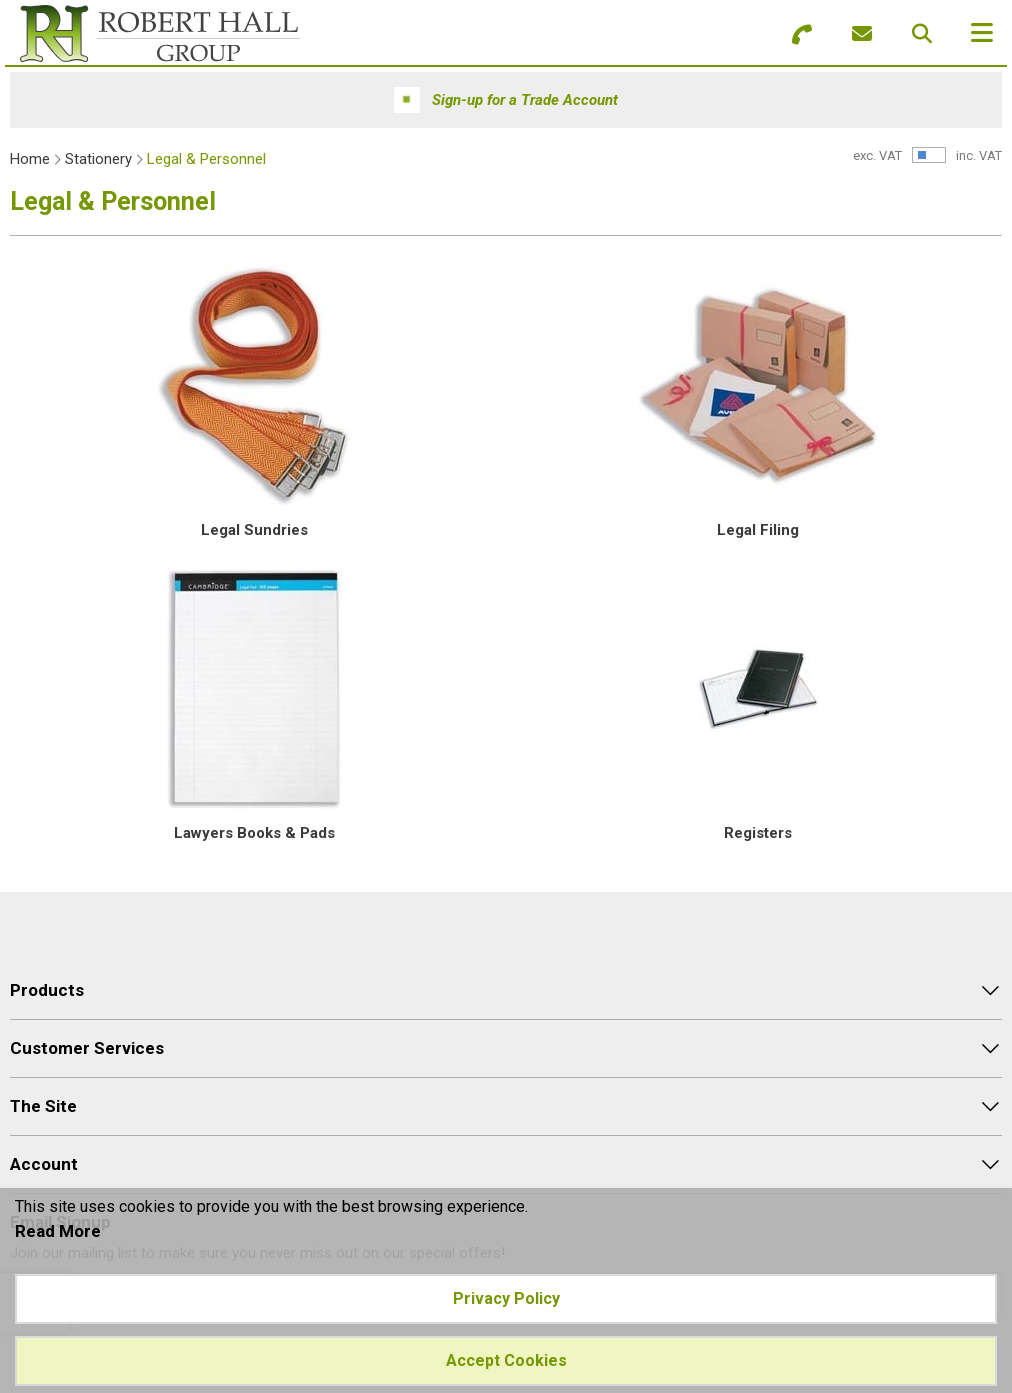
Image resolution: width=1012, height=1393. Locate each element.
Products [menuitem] (47, 990)
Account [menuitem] (44, 1164)
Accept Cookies (506, 1360)
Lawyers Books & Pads (254, 833)
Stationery (98, 159)
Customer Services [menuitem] (87, 1048)
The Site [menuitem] (43, 1106)
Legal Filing (758, 530)
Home (30, 159)
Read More (58, 1231)
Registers (758, 833)
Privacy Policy (506, 1298)
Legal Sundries (254, 530)
